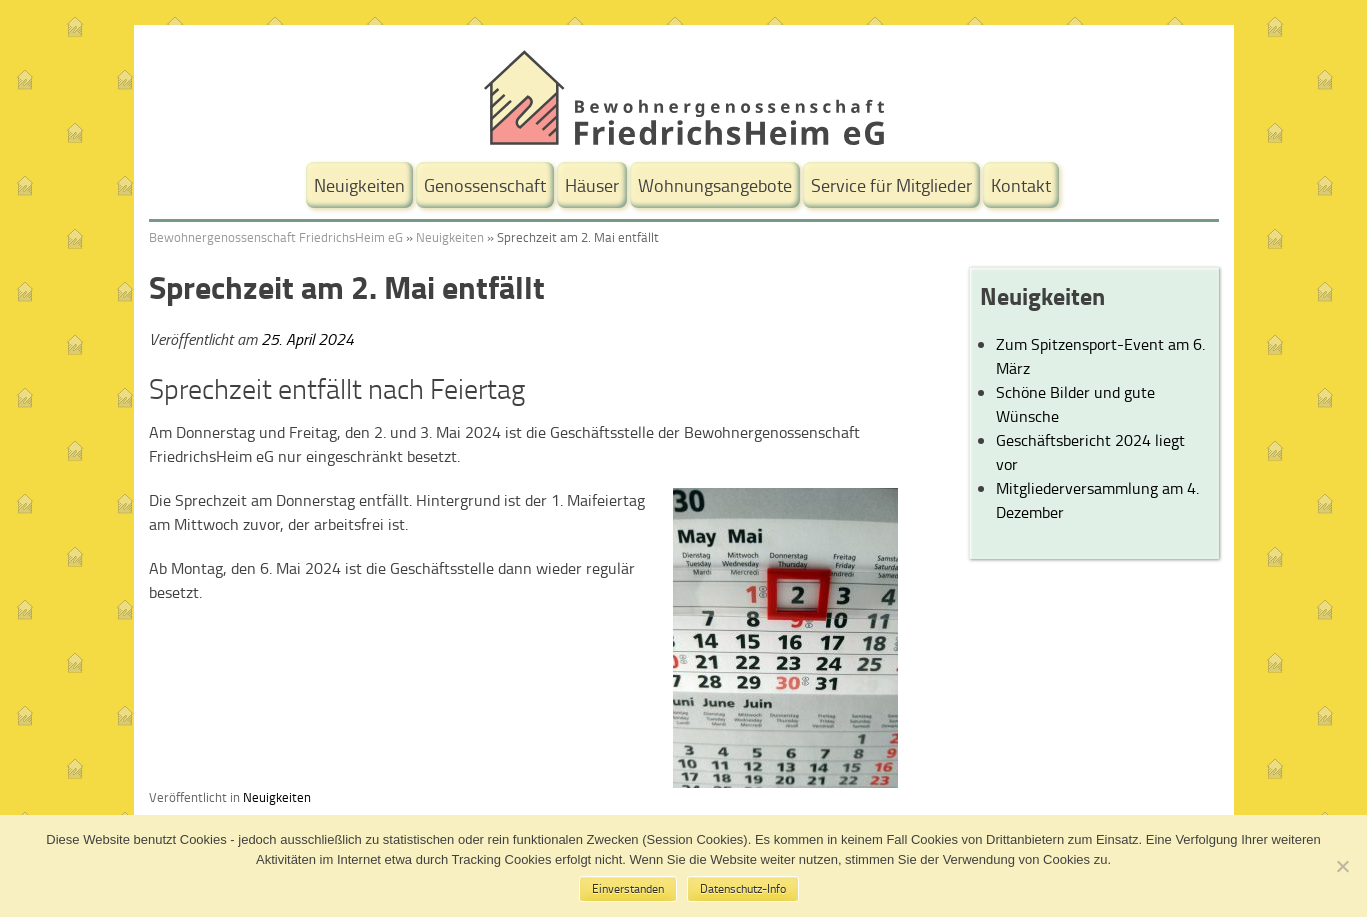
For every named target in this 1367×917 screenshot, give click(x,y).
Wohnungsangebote (715, 185)
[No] (1342, 866)
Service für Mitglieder (891, 185)
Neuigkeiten (359, 185)
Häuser (592, 185)
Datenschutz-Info (743, 888)
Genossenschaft (485, 185)
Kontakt (1021, 185)
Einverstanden (628, 888)
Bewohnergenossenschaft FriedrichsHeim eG (276, 237)
